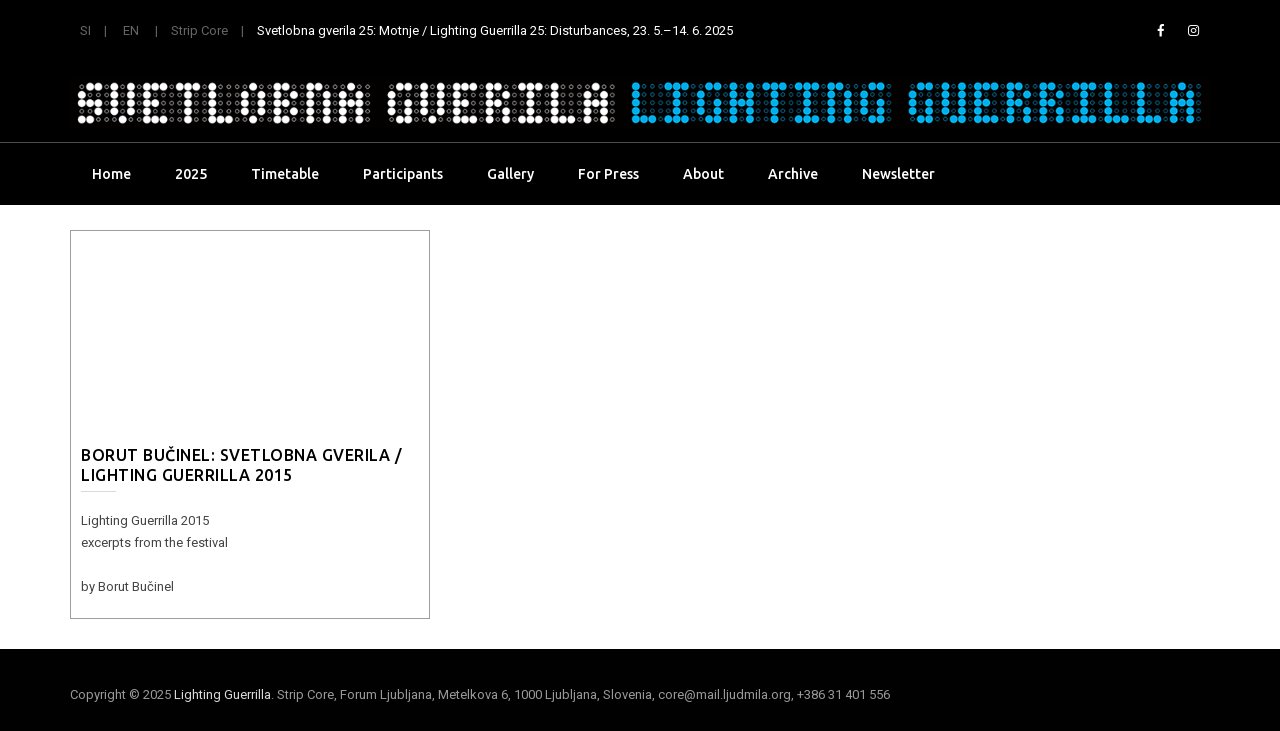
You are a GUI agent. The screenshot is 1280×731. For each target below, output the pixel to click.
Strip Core (199, 30)
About (703, 174)
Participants (403, 174)
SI (85, 30)
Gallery (510, 174)
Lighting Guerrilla (222, 694)
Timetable (285, 174)
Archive (793, 174)
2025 (191, 174)
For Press (608, 174)
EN (131, 30)
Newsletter (898, 174)
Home (111, 174)
